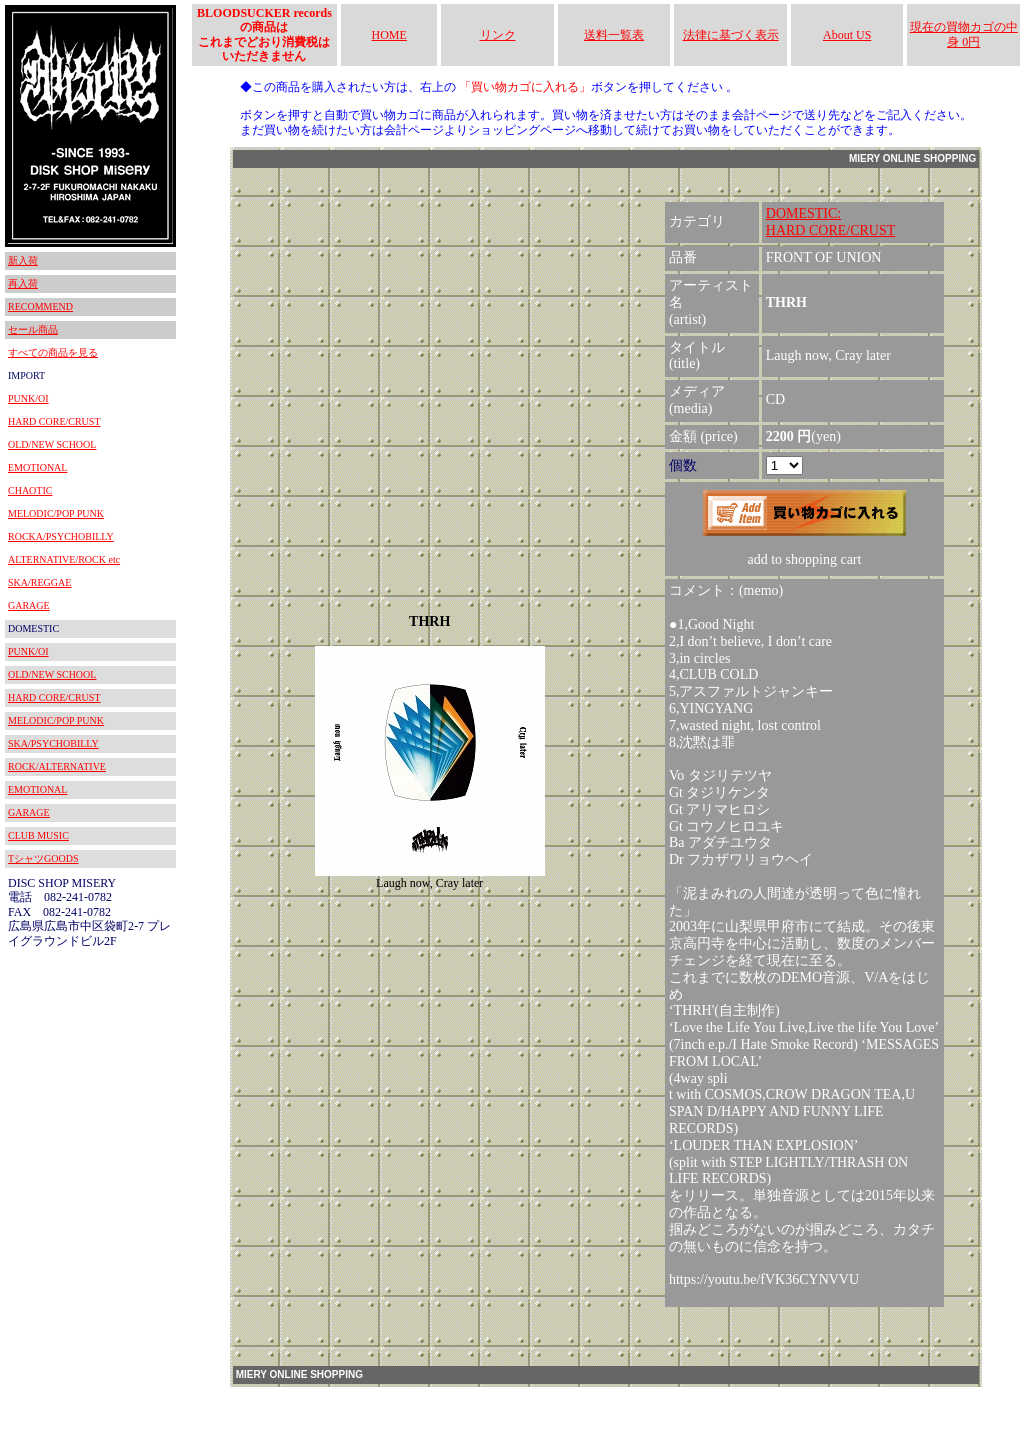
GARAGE (29, 605)
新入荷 (23, 260)
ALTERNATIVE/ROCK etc (64, 559)
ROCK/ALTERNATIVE (57, 766)
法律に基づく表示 (731, 35)
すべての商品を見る (53, 352)
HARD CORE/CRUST (54, 421)
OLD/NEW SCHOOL (52, 444)
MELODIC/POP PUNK (56, 513)
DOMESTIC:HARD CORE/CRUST (831, 222)
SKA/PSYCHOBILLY (53, 743)
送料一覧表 (614, 35)
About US (847, 35)
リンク (498, 35)
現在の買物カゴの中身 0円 (964, 34)
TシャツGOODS (43, 858)
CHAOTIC (30, 490)
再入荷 (23, 283)
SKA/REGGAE (39, 582)
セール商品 (33, 329)
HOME (389, 35)
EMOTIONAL (37, 467)
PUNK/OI (28, 398)
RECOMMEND (40, 306)
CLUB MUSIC (38, 835)
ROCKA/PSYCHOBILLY (61, 536)
